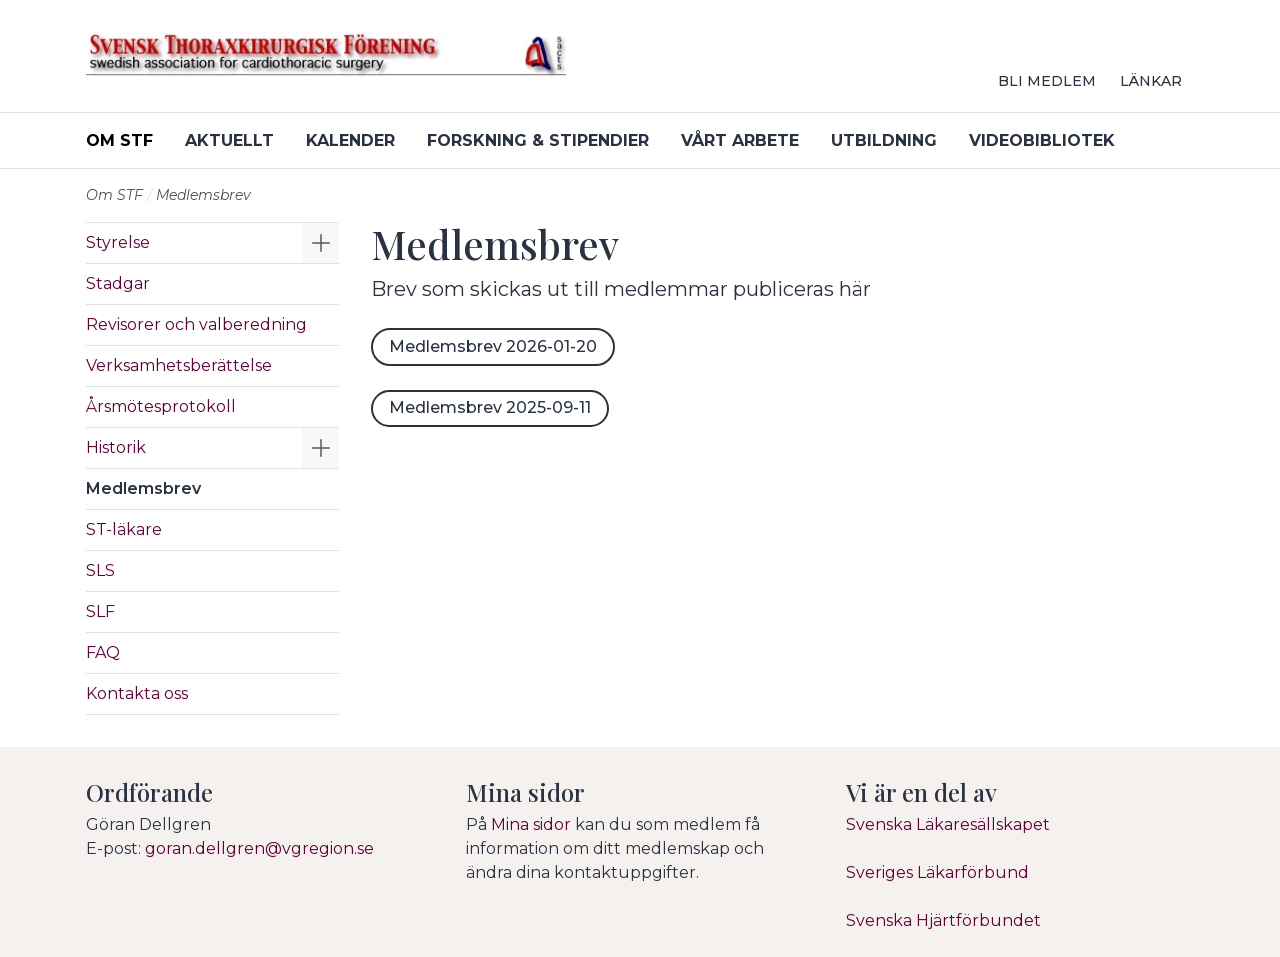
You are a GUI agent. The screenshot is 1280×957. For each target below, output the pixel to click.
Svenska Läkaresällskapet (948, 824)
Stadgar (118, 283)
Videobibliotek (1042, 140)
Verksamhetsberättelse (179, 365)
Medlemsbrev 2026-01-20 (493, 346)
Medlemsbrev (143, 488)
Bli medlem (1047, 81)
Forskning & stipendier (538, 140)
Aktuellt (229, 140)
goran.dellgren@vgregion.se (259, 848)
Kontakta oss (137, 693)
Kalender (350, 140)
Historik (116, 447)
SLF (100, 611)
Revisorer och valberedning (196, 324)
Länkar (1151, 81)
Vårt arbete (740, 140)
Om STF (119, 140)
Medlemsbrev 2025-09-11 (490, 407)
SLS (100, 570)
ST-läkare (124, 529)
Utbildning (884, 140)
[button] (320, 243)
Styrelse (118, 242)
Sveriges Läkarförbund (937, 872)
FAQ (103, 652)
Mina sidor (531, 824)
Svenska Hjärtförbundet (943, 920)
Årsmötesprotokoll (161, 406)
